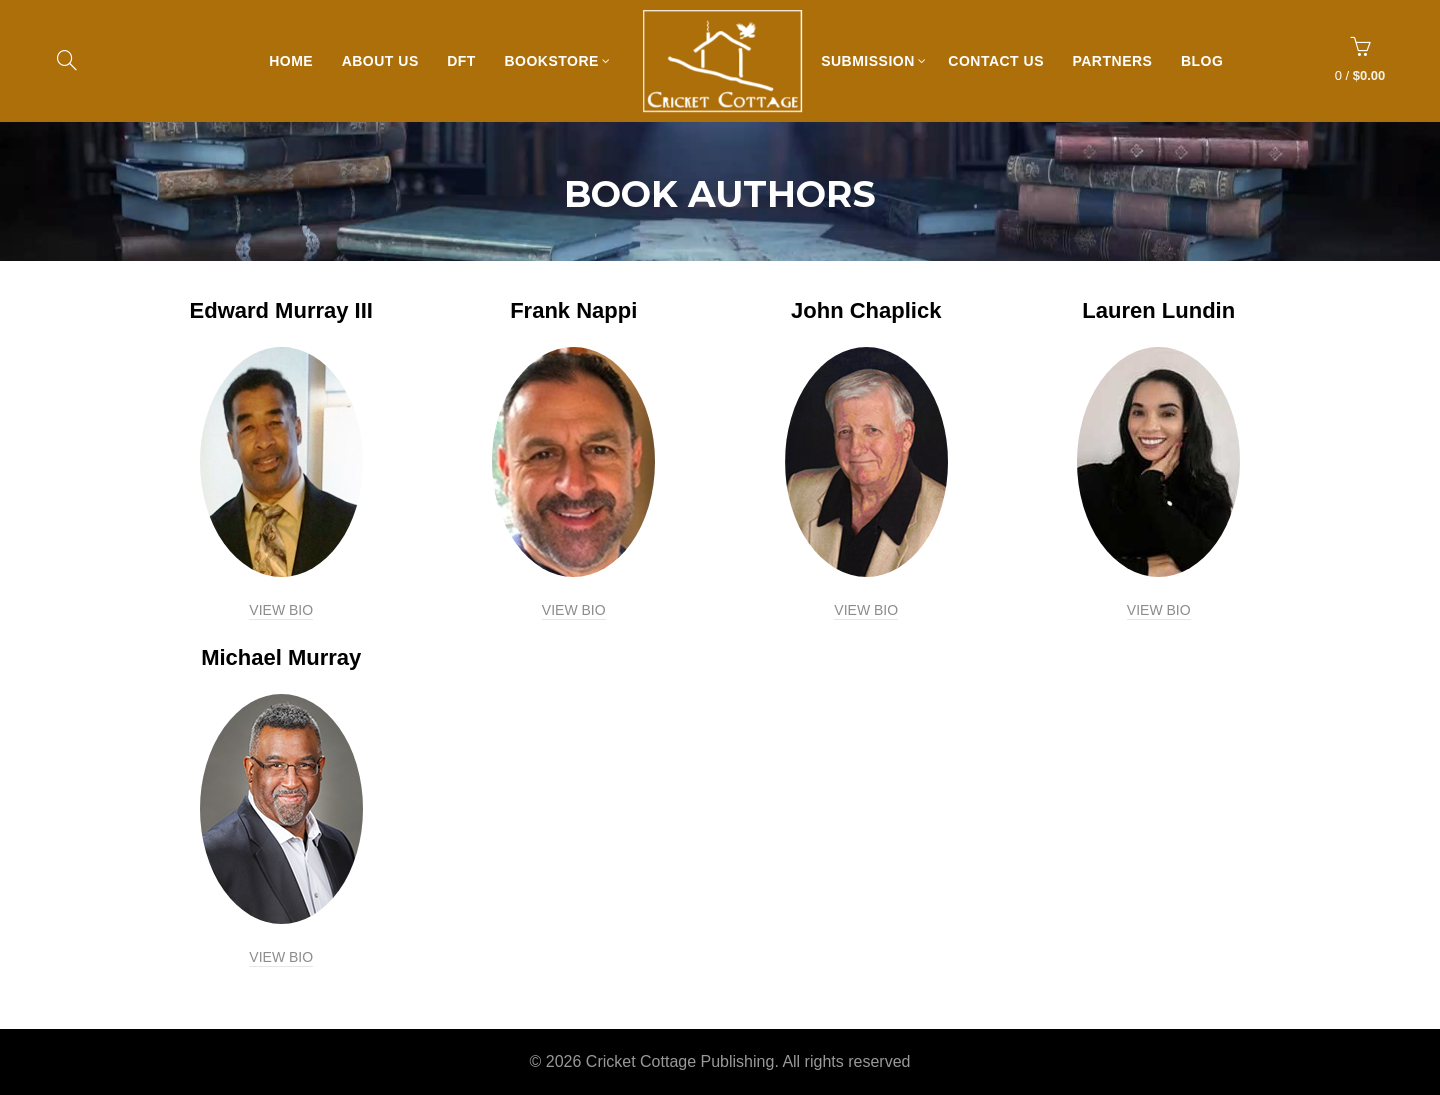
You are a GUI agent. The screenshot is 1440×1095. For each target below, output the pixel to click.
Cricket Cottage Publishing (680, 1061)
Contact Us (1001, 61)
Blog (1207, 61)
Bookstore (556, 61)
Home (296, 61)
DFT (466, 61)
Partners (1117, 61)
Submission (873, 61)
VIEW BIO (281, 610)
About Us (385, 61)
